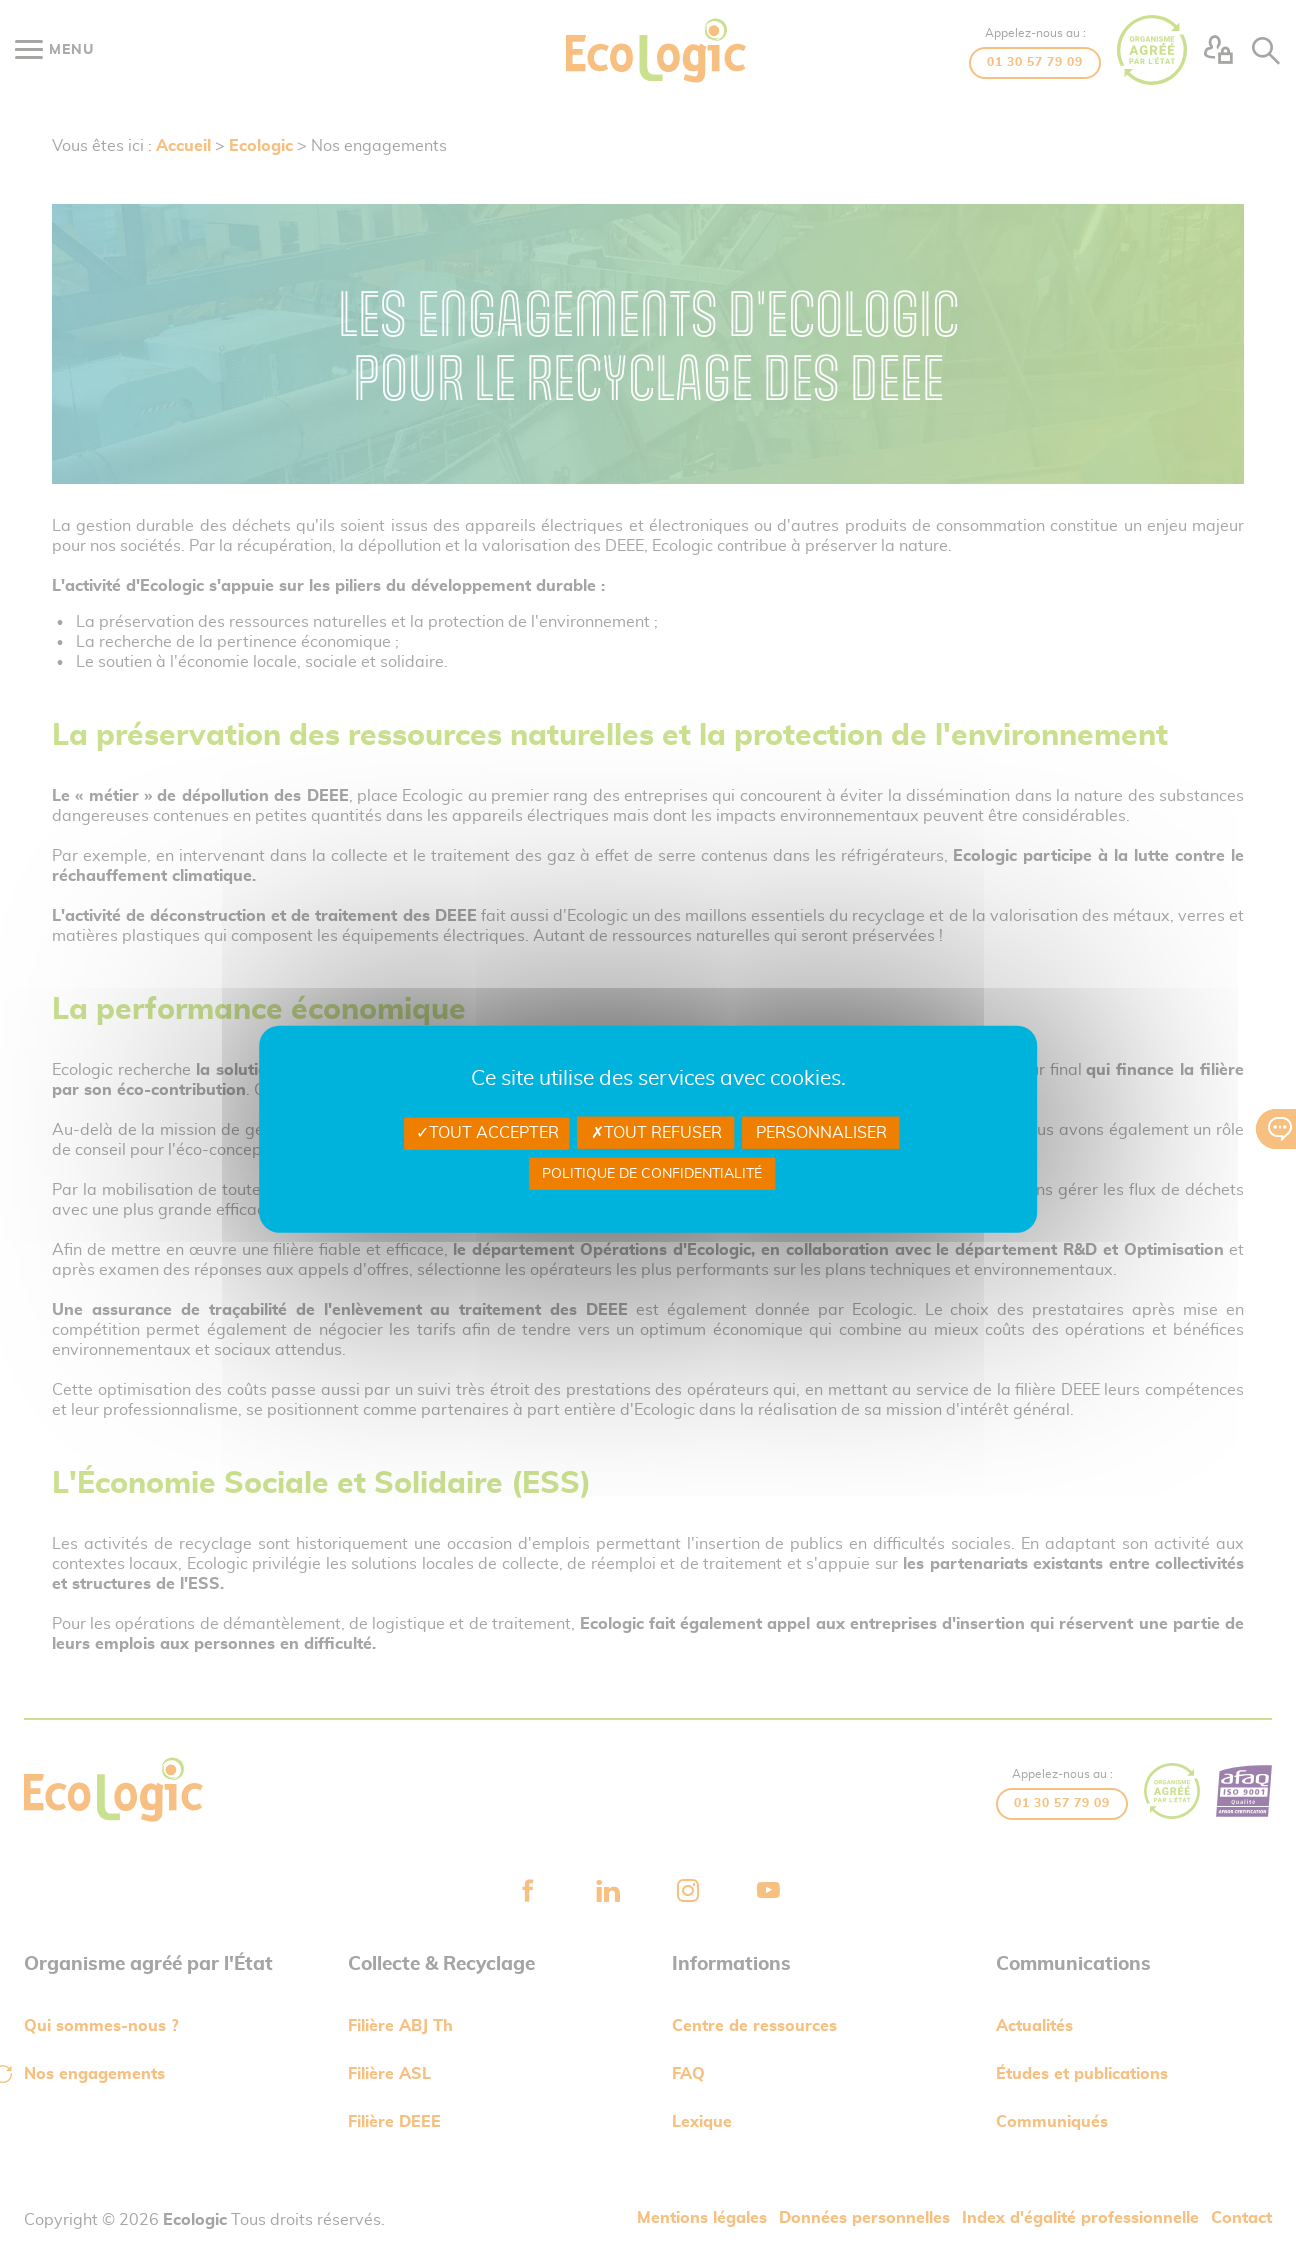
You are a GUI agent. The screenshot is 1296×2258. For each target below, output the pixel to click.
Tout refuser (656, 1133)
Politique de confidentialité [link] (652, 1173)
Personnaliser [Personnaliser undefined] (821, 1133)
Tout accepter (487, 1133)
